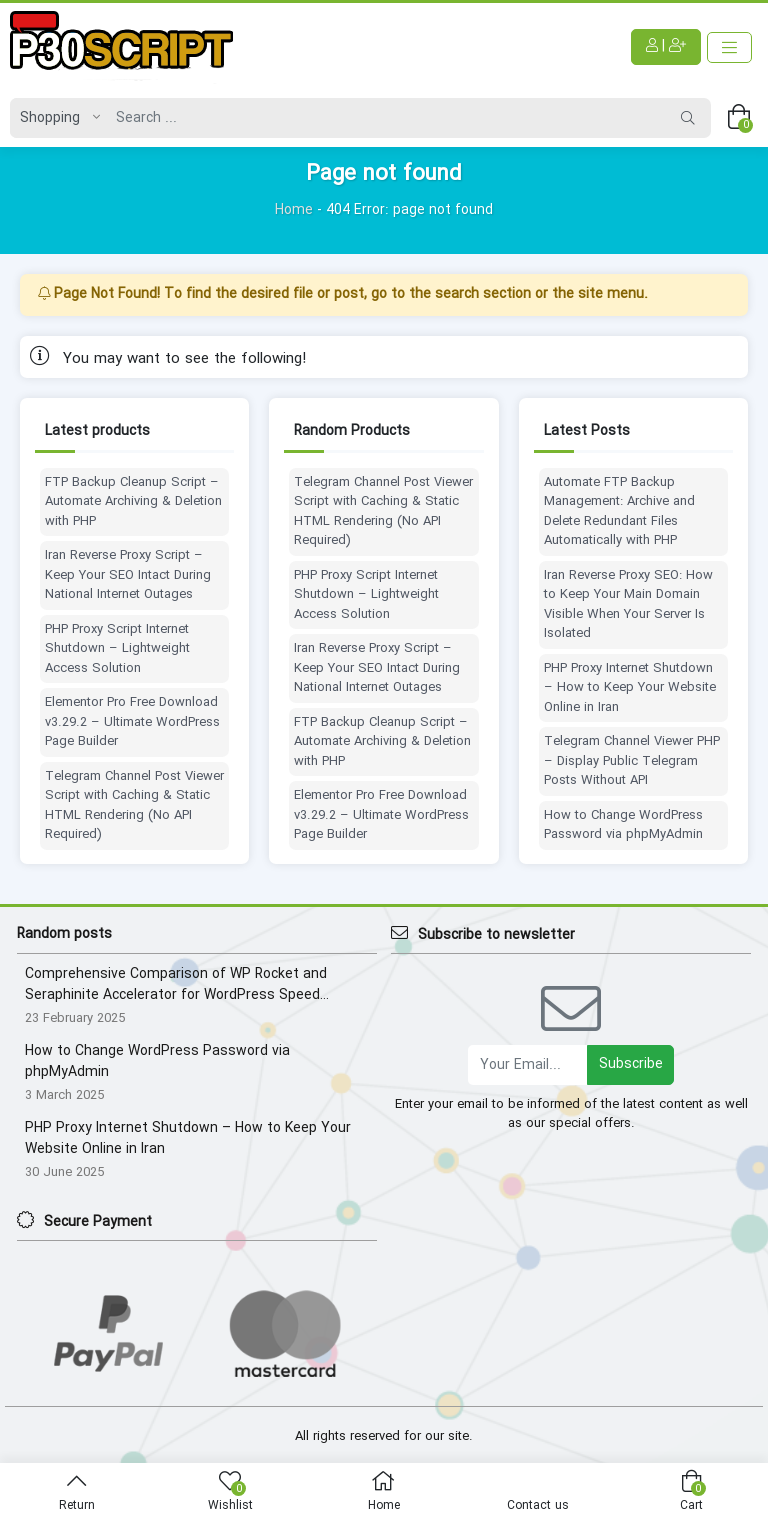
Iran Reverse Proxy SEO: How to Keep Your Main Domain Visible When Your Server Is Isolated (628, 605)
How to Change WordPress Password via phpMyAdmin (623, 825)
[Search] (386, 118)
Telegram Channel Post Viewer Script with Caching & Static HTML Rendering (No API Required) (134, 806)
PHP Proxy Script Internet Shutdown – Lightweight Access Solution (117, 649)
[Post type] (55, 118)
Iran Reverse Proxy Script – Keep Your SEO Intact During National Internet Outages (128, 575)
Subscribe (631, 1064)
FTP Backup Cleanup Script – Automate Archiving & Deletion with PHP (133, 502)
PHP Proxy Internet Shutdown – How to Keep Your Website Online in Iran (630, 688)
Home (294, 210)
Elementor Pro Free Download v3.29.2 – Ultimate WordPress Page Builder (132, 722)
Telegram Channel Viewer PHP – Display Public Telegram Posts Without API (632, 761)
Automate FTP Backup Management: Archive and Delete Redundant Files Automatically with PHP (619, 512)
